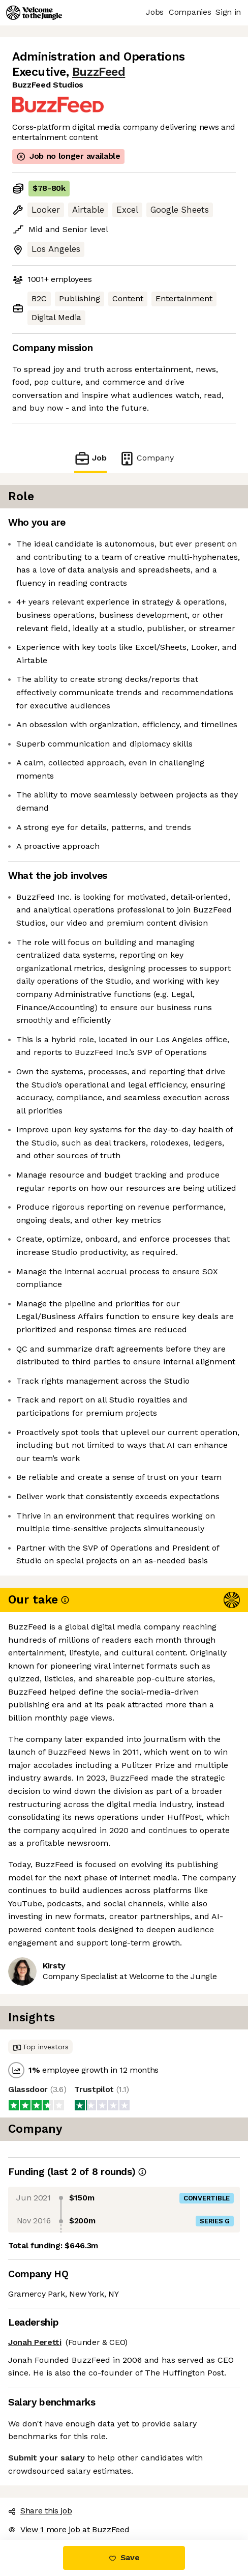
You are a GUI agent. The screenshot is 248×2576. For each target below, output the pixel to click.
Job (90, 458)
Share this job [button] (40, 2510)
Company (146, 458)
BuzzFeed (98, 72)
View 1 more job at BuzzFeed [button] (68, 2529)
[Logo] (34, 13)
